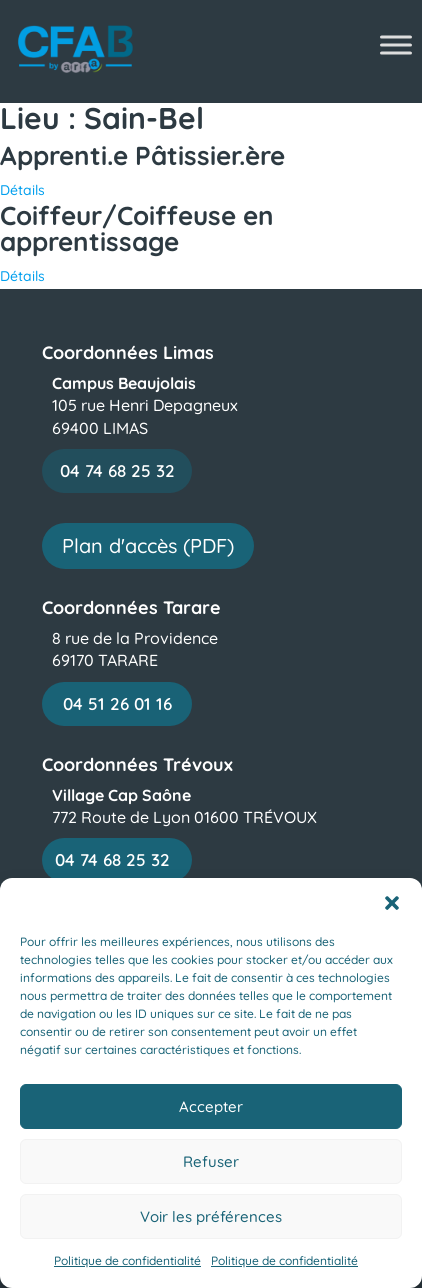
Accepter (211, 1106)
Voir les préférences (211, 1216)
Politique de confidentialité (127, 1260)
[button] (392, 903)
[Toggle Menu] (396, 44)
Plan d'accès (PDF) (148, 545)
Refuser (211, 1161)
